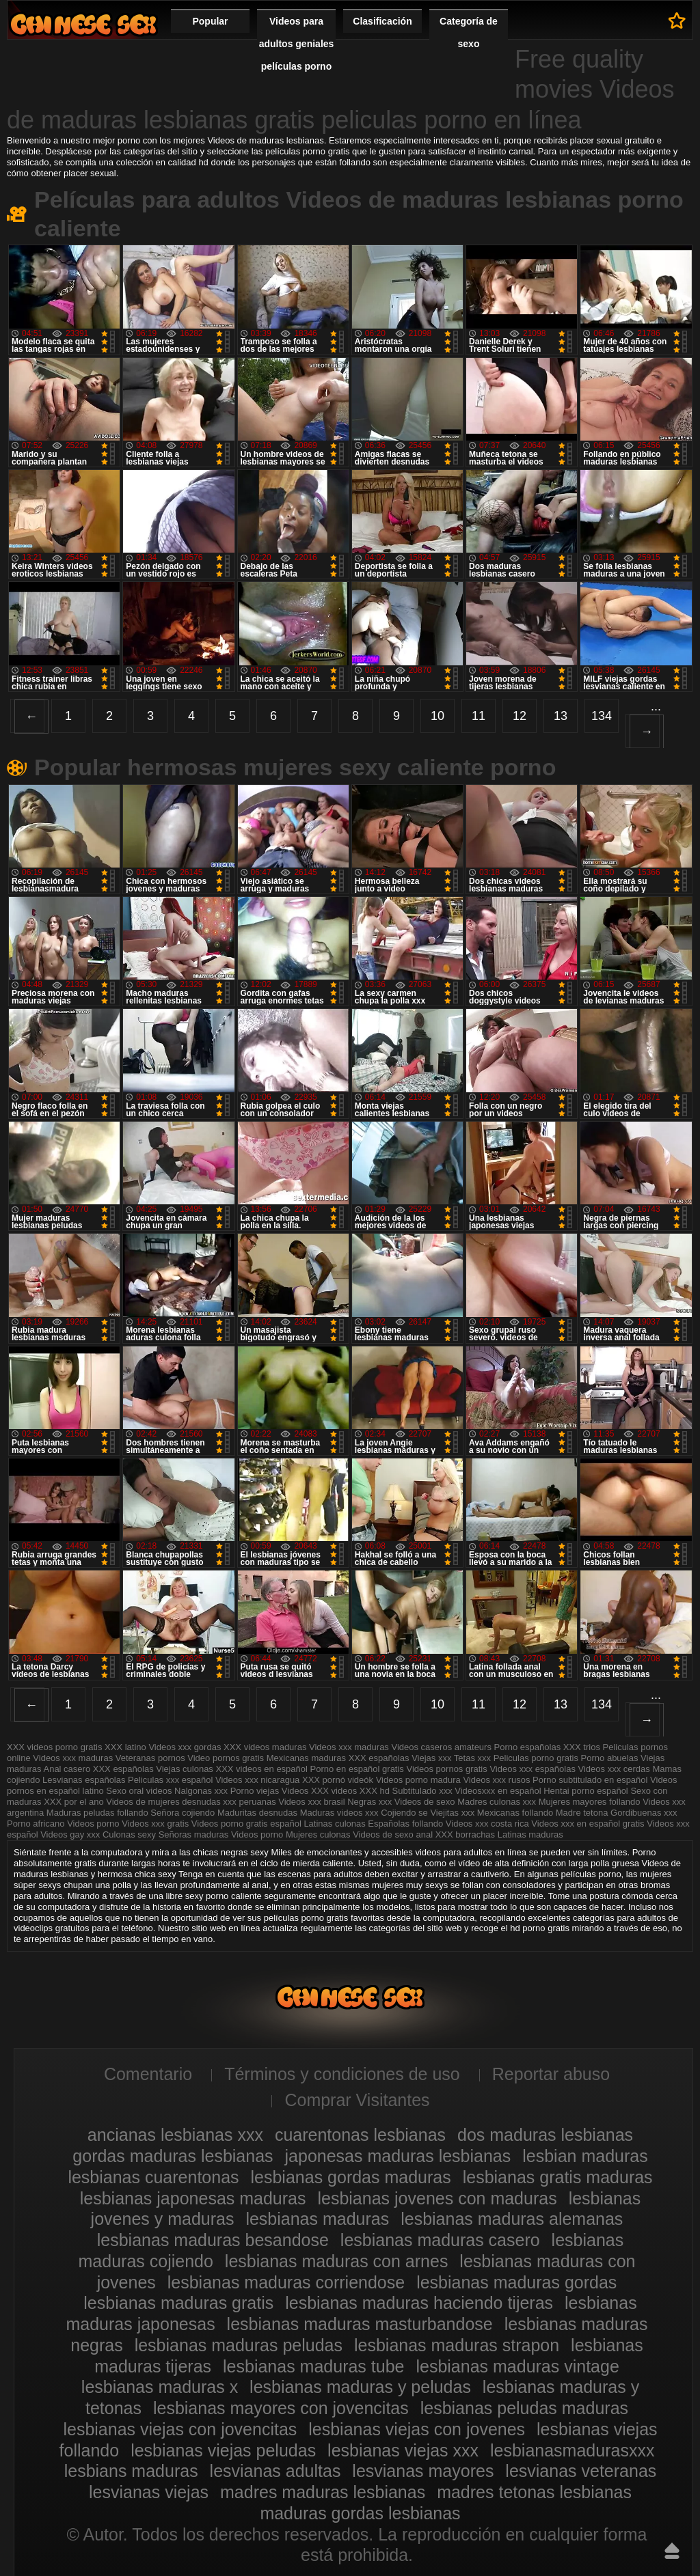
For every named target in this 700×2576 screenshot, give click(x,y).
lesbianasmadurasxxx (572, 2450)
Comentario (148, 2073)
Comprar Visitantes (356, 2099)
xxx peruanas (249, 1802)
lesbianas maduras (317, 2218)
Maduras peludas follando (97, 1813)
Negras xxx (370, 1802)
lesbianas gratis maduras (558, 2177)
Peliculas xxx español (170, 1780)
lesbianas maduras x (159, 2386)
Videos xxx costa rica (487, 1823)
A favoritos (677, 20)
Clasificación (382, 21)
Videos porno (93, 1823)
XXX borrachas (465, 1834)
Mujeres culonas (318, 1834)
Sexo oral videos (140, 1791)
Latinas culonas (334, 1823)
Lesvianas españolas (85, 1780)
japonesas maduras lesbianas (398, 2155)
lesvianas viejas (148, 2492)
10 (437, 716)
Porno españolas (528, 1747)
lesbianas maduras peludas (238, 2345)
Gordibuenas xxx (643, 1813)
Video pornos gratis (226, 1758)
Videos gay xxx (70, 1834)
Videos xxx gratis (155, 1823)
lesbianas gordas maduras (351, 2177)
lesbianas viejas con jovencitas (180, 2429)
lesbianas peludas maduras (524, 2408)
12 (519, 716)
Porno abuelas (609, 1758)
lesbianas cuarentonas (153, 2177)
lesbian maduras (584, 2155)
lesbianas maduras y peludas (360, 2386)
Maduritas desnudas (257, 1813)
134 (601, 716)
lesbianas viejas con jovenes (416, 2429)
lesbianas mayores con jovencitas (281, 2408)
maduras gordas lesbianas (360, 2513)
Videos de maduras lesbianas (83, 24)
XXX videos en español (263, 1769)
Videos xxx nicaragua (257, 1780)
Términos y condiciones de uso (342, 2073)
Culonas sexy (129, 1834)
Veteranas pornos (150, 1758)
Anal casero (66, 1769)
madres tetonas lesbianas (534, 2492)
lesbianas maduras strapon (456, 2345)
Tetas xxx (472, 1758)
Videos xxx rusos (496, 1780)
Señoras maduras (194, 1834)
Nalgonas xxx (202, 1791)
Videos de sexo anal (393, 1834)
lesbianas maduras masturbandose (360, 2323)
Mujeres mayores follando (591, 1802)
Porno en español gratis (357, 1769)
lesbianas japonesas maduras (193, 2198)
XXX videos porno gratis (56, 1747)
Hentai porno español (586, 1791)
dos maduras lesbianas (545, 2134)
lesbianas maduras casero (440, 2239)
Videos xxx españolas (532, 1769)
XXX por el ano (73, 1802)
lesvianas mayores (423, 2470)
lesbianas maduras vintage (517, 2366)
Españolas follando (405, 1823)
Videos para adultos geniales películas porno (296, 44)
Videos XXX (305, 1791)
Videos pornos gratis (446, 1769)
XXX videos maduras (265, 1747)
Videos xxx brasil (312, 1802)
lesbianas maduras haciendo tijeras (419, 2302)
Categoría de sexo (469, 32)
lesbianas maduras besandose (213, 2239)
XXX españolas (379, 1758)
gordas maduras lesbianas (172, 2155)
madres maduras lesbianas (322, 2492)
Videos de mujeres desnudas (163, 1802)
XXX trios (581, 1747)
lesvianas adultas (275, 2470)
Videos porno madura (418, 1780)
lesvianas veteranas (580, 2470)
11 (478, 716)
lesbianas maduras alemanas (512, 2218)
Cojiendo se (404, 1813)
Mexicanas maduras (306, 1758)
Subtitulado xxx (423, 1791)
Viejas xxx (431, 1758)
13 (560, 716)
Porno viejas (255, 1791)
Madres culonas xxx (496, 1802)
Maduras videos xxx (339, 1813)
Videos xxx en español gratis (587, 1823)
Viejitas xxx (452, 1813)
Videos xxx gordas (186, 1747)
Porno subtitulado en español (590, 1780)
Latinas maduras (530, 1834)
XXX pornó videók (339, 1780)
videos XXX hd (361, 1791)
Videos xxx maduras (350, 1747)
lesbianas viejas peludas (223, 2450)
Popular (210, 21)
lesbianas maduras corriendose (286, 2282)
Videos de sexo (424, 1802)
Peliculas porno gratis (536, 1758)
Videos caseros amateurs (441, 1747)
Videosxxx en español (498, 1791)
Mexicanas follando (515, 1813)
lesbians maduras (131, 2470)
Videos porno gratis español (247, 1823)
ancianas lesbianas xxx (175, 2134)
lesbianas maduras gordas (516, 2282)
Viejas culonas (184, 1769)
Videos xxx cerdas (614, 1769)
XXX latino (125, 1747)
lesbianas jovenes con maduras (436, 2198)
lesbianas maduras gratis (178, 2302)
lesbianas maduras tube (313, 2366)
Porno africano (36, 1823)
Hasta (671, 2551)
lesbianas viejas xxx (403, 2450)
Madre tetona (582, 1813)
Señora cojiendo (182, 1813)
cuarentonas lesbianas (360, 2134)
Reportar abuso (551, 2073)
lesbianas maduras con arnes (336, 2261)
